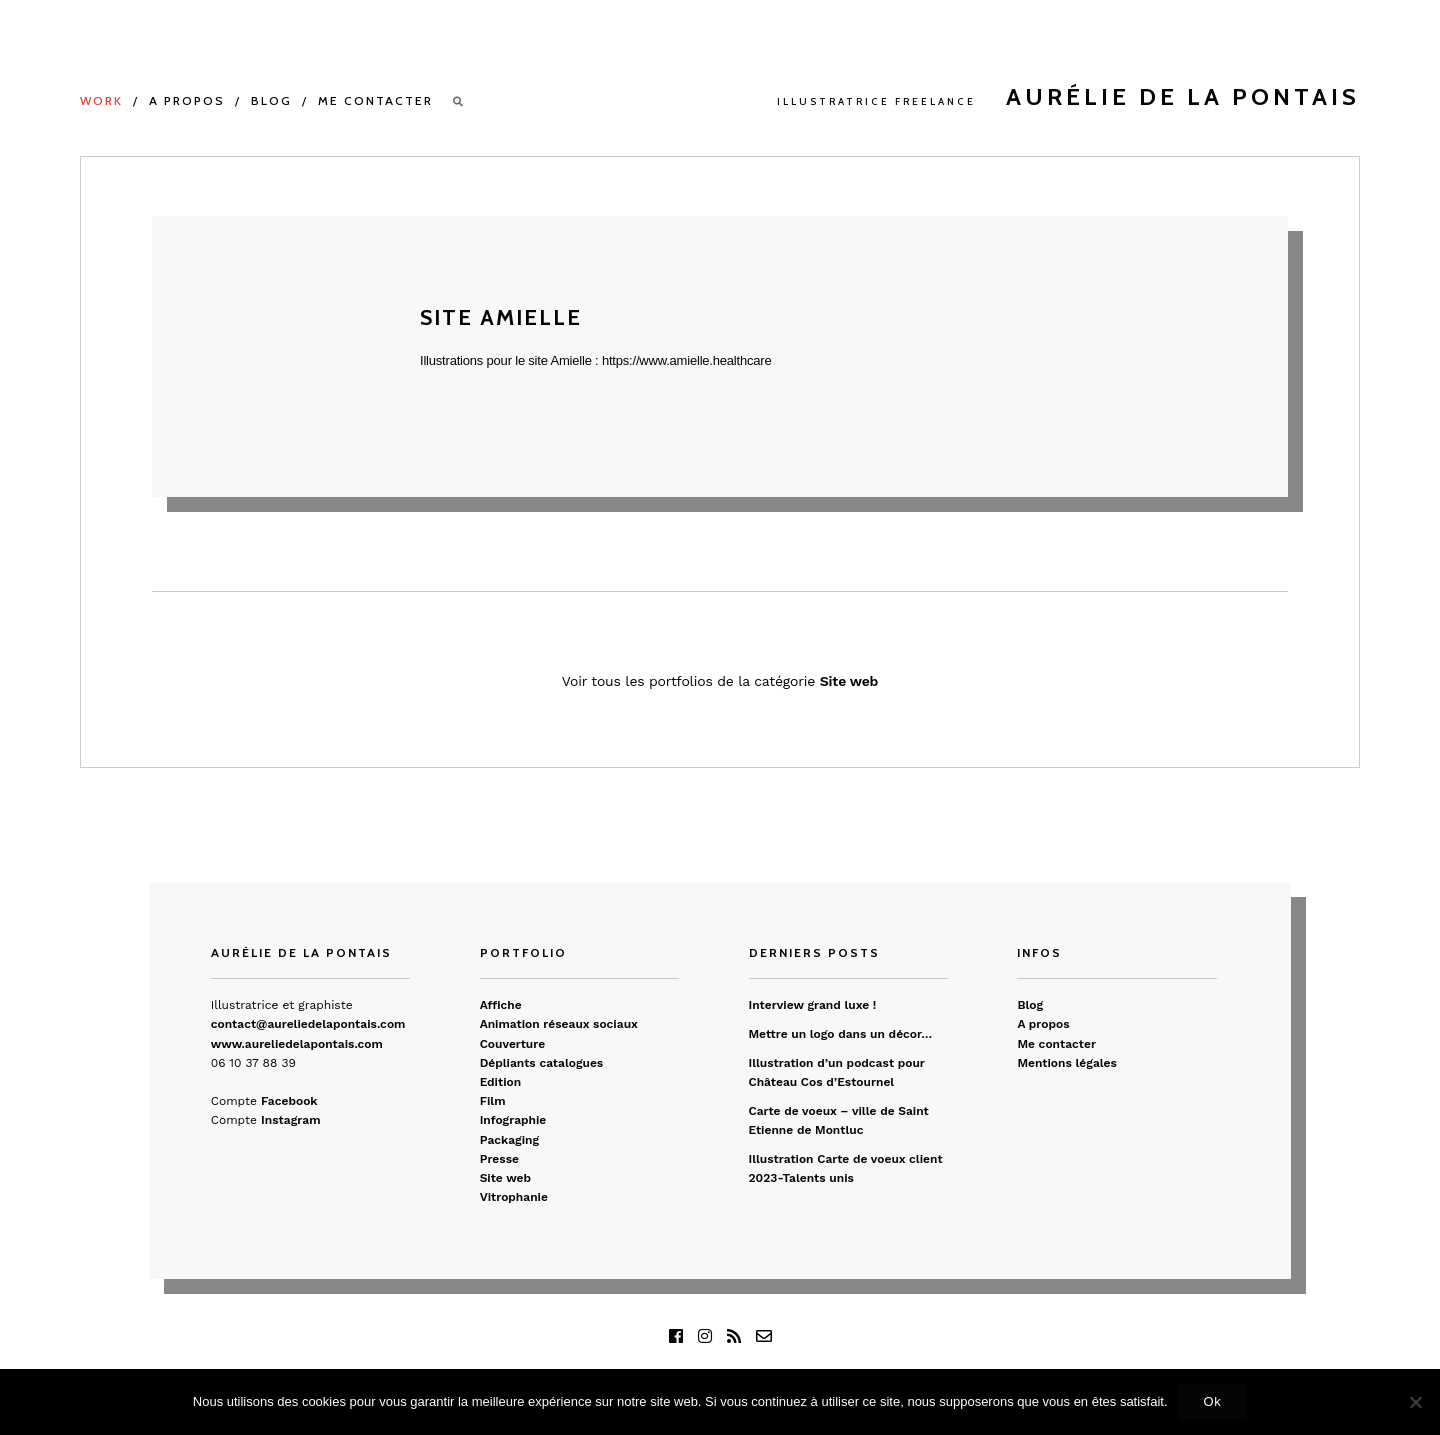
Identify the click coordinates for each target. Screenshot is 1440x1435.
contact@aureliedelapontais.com (308, 1024)
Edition (501, 1082)
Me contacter (375, 100)
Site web (849, 681)
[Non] (1415, 1402)
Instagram (290, 1120)
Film (493, 1101)
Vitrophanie (514, 1197)
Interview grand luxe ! (813, 1005)
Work (101, 100)
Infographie (513, 1120)
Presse (499, 1159)
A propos (187, 100)
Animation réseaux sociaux (559, 1024)
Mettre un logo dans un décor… (841, 1034)
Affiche (501, 1005)
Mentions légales (1067, 1063)
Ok (1213, 1401)
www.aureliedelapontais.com (297, 1044)
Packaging (509, 1140)
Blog (271, 100)
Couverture (513, 1044)
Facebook (289, 1101)
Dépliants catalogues (542, 1063)
